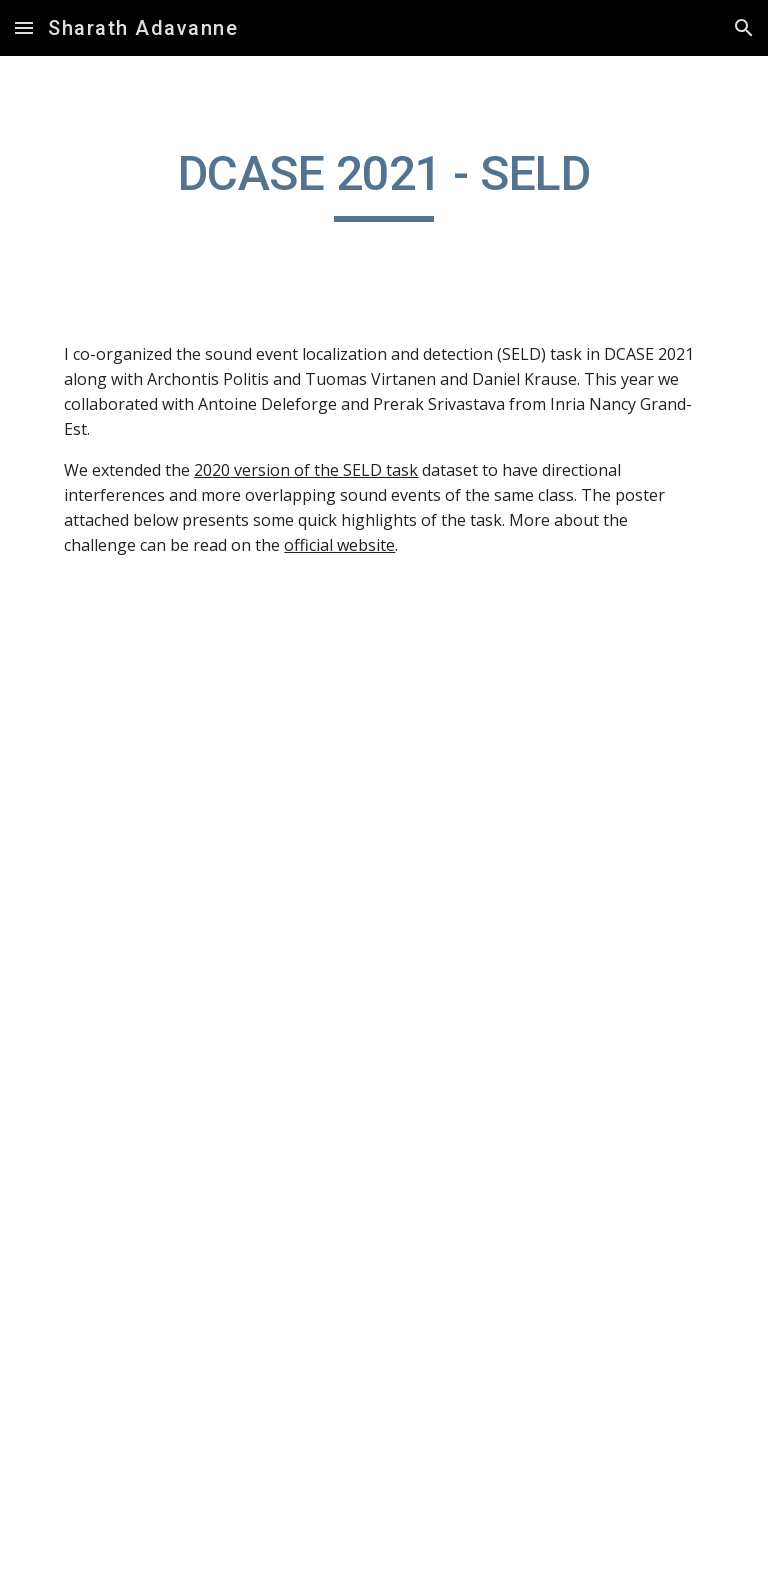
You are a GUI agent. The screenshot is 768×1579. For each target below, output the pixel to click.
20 (203, 470)
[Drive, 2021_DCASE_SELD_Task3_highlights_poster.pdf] (383, 1105)
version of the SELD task (324, 470)
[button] (24, 27)
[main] (383, 183)
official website (339, 545)
